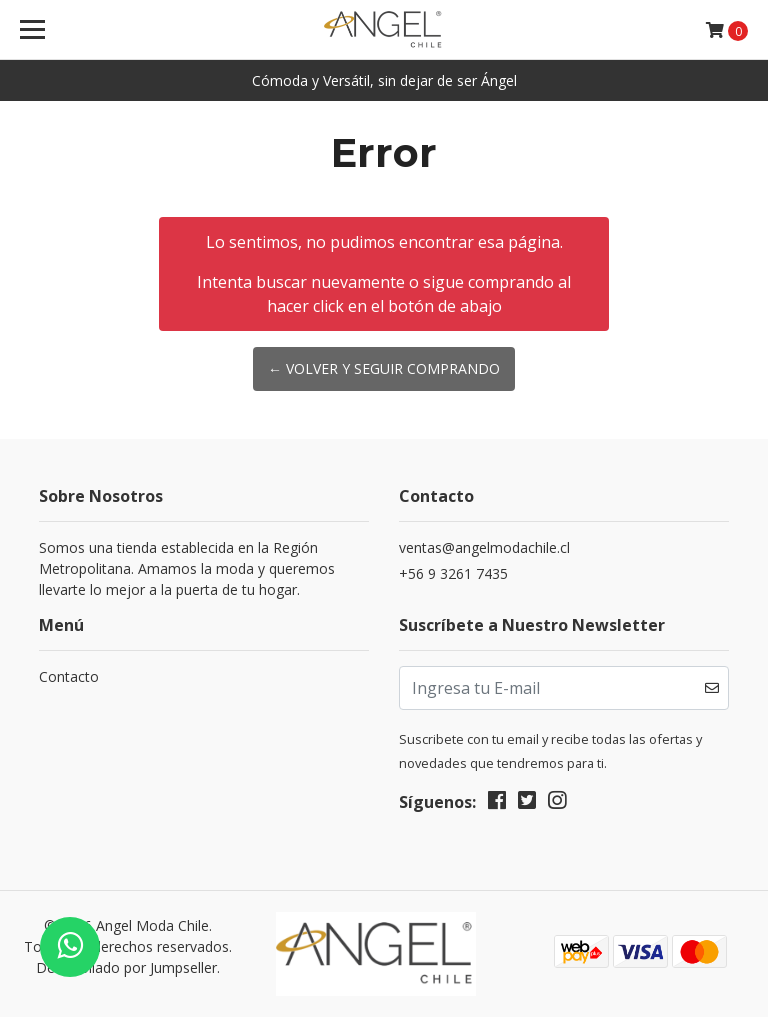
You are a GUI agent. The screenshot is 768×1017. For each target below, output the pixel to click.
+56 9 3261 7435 (453, 573)
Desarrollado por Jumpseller (126, 967)
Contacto (69, 676)
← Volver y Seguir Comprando (384, 368)
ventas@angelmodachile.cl (484, 547)
